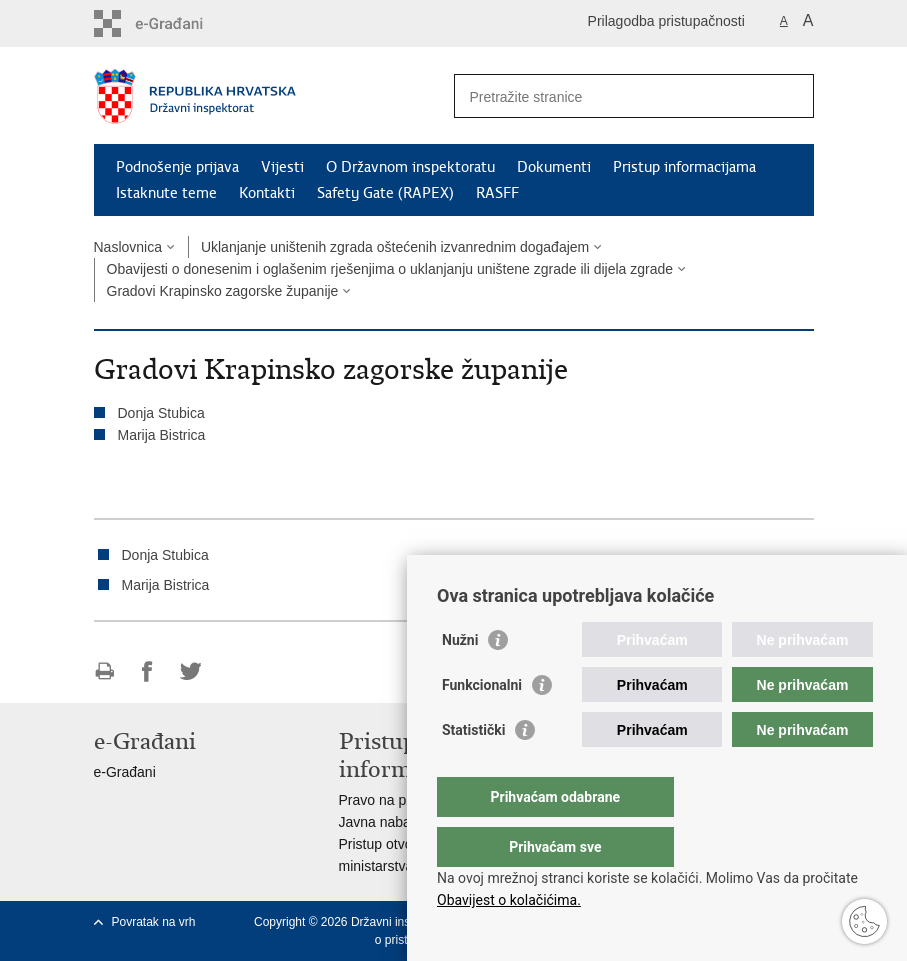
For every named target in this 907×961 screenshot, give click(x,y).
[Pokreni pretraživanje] (791, 96)
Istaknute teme (166, 193)
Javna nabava (382, 822)
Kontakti (267, 193)
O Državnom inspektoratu (410, 167)
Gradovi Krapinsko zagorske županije (223, 291)
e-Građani (125, 772)
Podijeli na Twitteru (190, 671)
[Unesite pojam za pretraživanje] (612, 96)
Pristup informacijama (684, 167)
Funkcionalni (482, 725)
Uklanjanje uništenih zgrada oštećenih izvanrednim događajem (395, 247)
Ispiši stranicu (104, 671)
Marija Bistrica (162, 435)
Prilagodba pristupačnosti (666, 21)
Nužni (460, 680)
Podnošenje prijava (177, 167)
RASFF (497, 193)
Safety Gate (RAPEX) (385, 193)
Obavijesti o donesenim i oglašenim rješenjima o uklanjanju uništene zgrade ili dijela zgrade (390, 269)
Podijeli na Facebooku (147, 671)
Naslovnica (128, 247)
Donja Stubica (161, 413)
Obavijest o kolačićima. (509, 900)
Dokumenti (554, 167)
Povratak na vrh (154, 922)
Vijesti (282, 167)
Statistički (473, 770)
